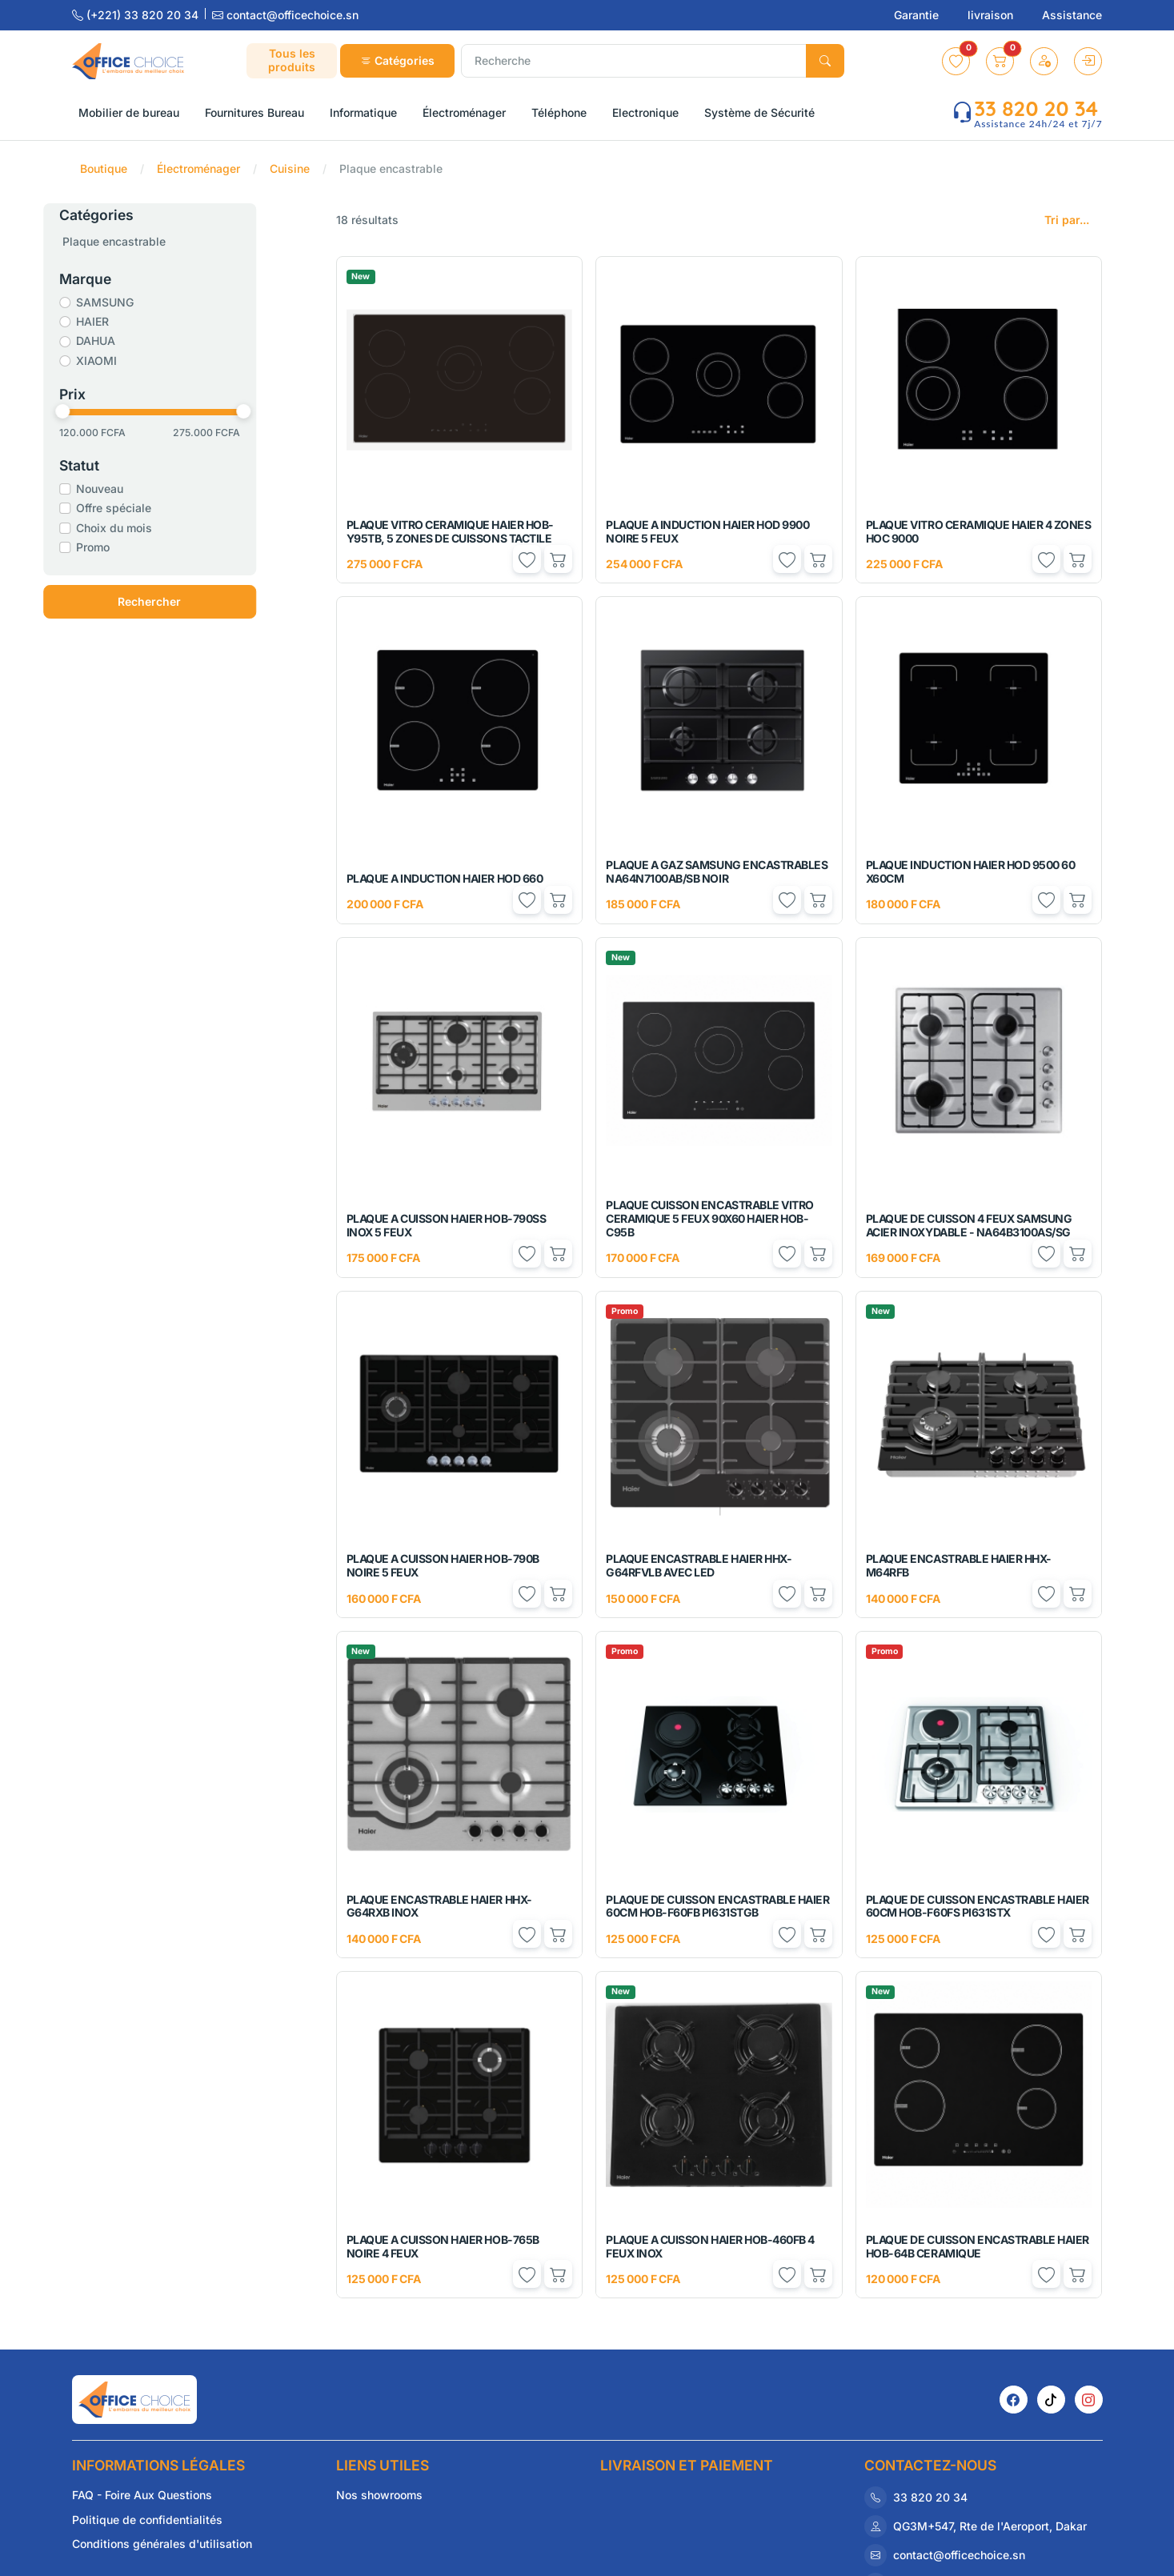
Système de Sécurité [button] (759, 112)
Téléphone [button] (559, 112)
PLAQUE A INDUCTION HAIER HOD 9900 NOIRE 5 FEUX (707, 531)
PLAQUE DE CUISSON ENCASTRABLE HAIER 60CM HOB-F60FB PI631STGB (717, 1906)
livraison (992, 15)
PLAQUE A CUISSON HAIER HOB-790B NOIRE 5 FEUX (443, 1565)
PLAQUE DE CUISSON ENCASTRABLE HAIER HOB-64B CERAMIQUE (977, 2246)
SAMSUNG (143, 302)
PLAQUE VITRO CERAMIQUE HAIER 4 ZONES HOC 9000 (979, 531)
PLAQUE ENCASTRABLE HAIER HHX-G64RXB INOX (439, 1906)
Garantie (918, 15)
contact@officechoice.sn (285, 15)
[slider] (101, 411)
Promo (131, 547)
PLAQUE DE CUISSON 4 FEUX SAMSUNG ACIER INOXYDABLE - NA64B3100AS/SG (969, 1225)
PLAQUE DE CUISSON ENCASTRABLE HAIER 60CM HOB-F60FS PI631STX (977, 1906)
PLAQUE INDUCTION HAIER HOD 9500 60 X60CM (971, 871)
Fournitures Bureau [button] (254, 112)
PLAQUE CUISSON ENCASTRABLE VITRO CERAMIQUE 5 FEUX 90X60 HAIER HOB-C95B (710, 1218)
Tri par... (1066, 219)
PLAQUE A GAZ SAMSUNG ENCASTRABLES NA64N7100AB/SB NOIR (716, 871)
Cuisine (290, 168)
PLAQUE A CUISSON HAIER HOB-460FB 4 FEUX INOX (710, 2246)
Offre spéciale (152, 508)
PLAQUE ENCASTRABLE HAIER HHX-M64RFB (959, 1565)
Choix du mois (152, 528)
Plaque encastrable (152, 241)
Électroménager (198, 168)
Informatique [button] (363, 112)
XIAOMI (134, 360)
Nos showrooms (379, 2495)
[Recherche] (634, 61)
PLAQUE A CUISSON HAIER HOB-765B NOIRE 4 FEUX (443, 2246)
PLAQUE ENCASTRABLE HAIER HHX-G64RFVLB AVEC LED (698, 1565)
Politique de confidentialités (147, 2519)
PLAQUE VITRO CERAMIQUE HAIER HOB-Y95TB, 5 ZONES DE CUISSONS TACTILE (450, 531)
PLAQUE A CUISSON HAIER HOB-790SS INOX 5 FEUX (447, 1225)
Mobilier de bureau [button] (128, 112)
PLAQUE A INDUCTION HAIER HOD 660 (445, 878)
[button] (956, 61)
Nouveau (138, 488)
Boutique (103, 168)
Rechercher (187, 601)
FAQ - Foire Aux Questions (142, 2495)
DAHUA (134, 340)
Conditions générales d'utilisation (162, 2543)
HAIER (130, 321)
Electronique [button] (645, 112)
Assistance (1072, 15)
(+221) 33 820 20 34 (137, 15)
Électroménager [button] (464, 112)
